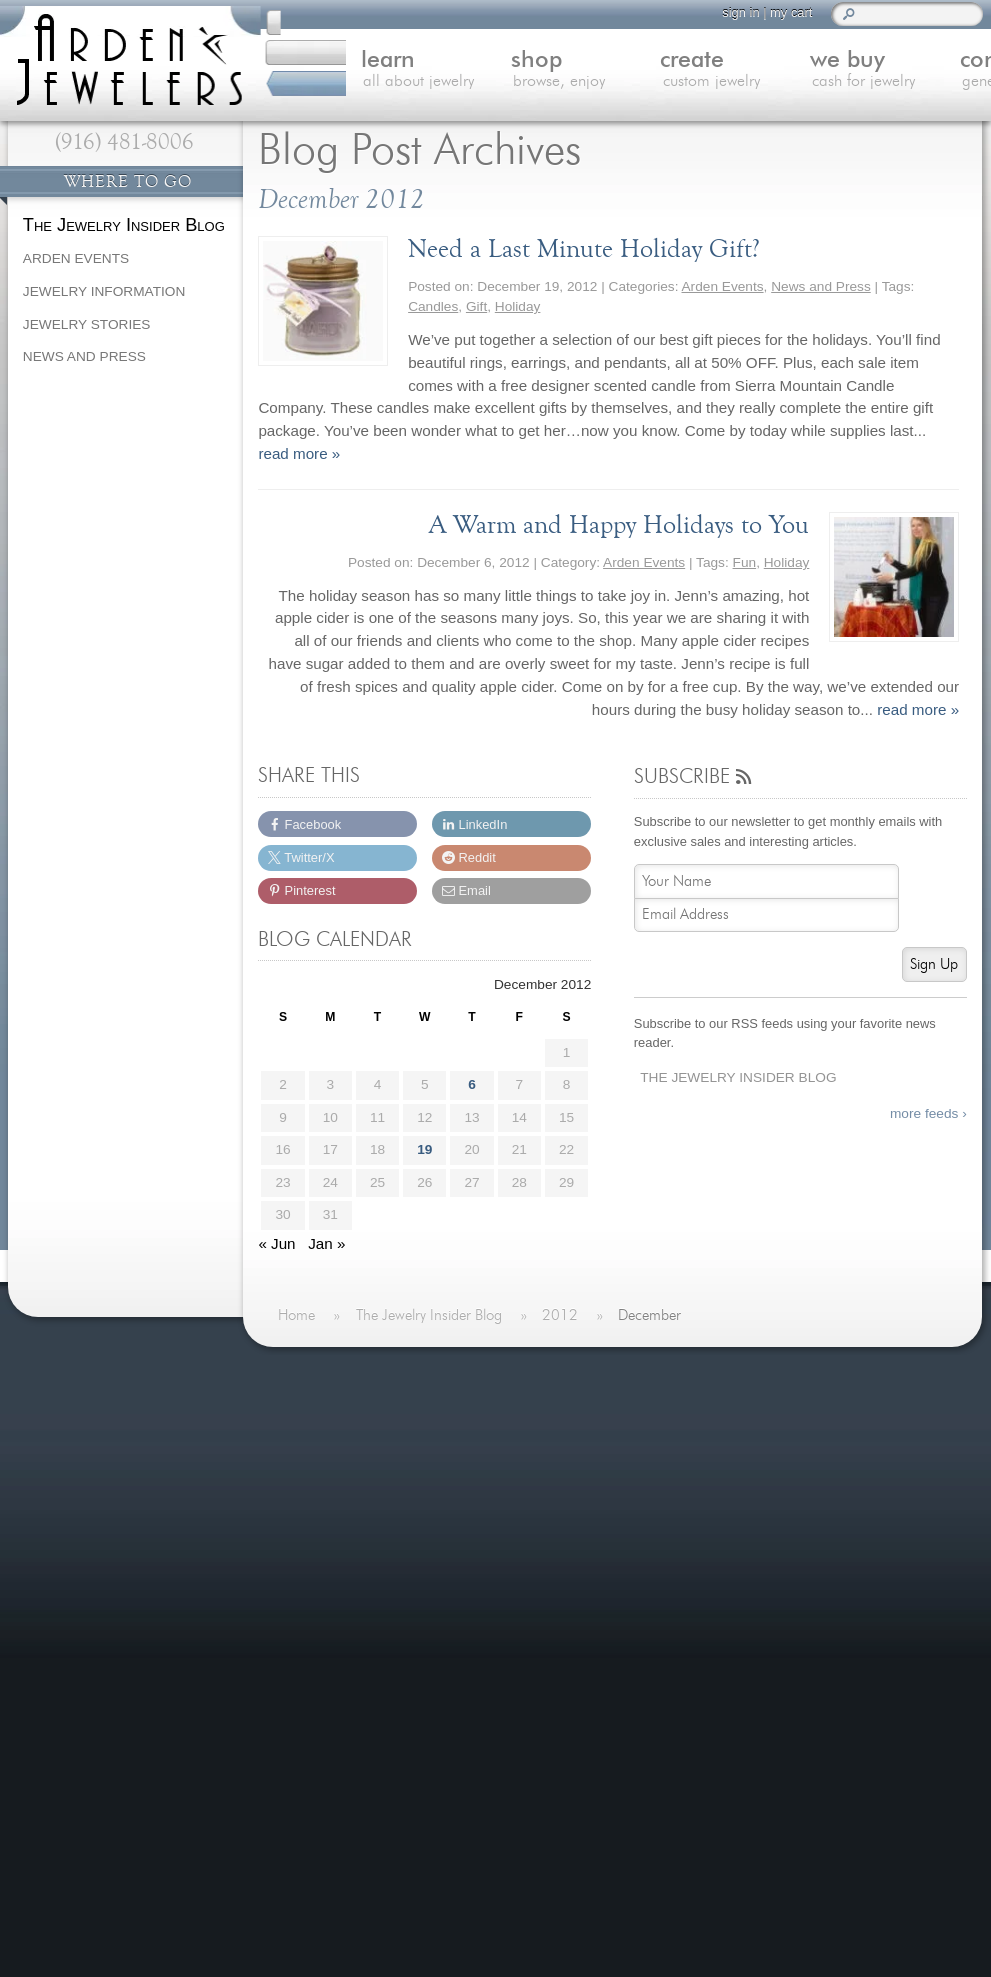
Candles (433, 306)
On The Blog (602, 1373)
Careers (319, 1631)
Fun (745, 562)
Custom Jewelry (346, 1485)
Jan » (326, 1243)
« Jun (276, 1243)
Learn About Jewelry (361, 1437)
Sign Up (934, 964)
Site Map (322, 1655)
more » (186, 1421)
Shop (309, 1461)
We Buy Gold (336, 1510)
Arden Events (723, 286)
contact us (912, 72)
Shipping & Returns (357, 1607)
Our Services (336, 1582)
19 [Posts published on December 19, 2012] (424, 1149)
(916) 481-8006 (124, 142)
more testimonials (123, 1499)
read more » (299, 453)
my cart (774, 12)
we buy (769, 72)
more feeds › (928, 1113)
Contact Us (329, 1534)
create (626, 72)
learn (341, 72)
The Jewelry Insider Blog (738, 1077)
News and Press (821, 286)
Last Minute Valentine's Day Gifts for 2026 (729, 1411)
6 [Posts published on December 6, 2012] (472, 1084)
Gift (476, 306)
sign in (723, 12)
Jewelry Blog (335, 1558)
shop (483, 72)
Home (312, 1412)
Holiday (518, 306)
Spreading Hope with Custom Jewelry (711, 1513)
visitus (514, 1788)
